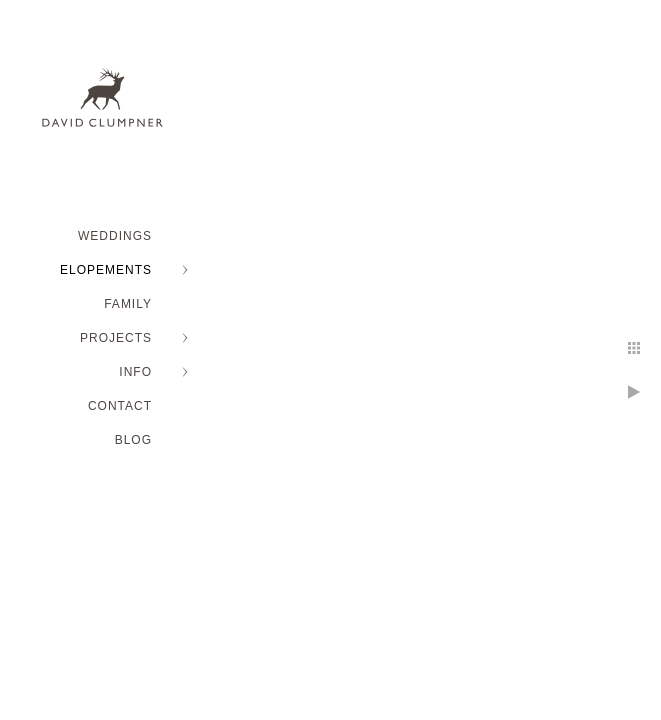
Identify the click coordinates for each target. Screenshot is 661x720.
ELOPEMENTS (106, 270)
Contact (120, 406)
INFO (135, 372)
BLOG (133, 440)
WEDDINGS (115, 236)
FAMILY (128, 304)
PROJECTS (116, 338)
